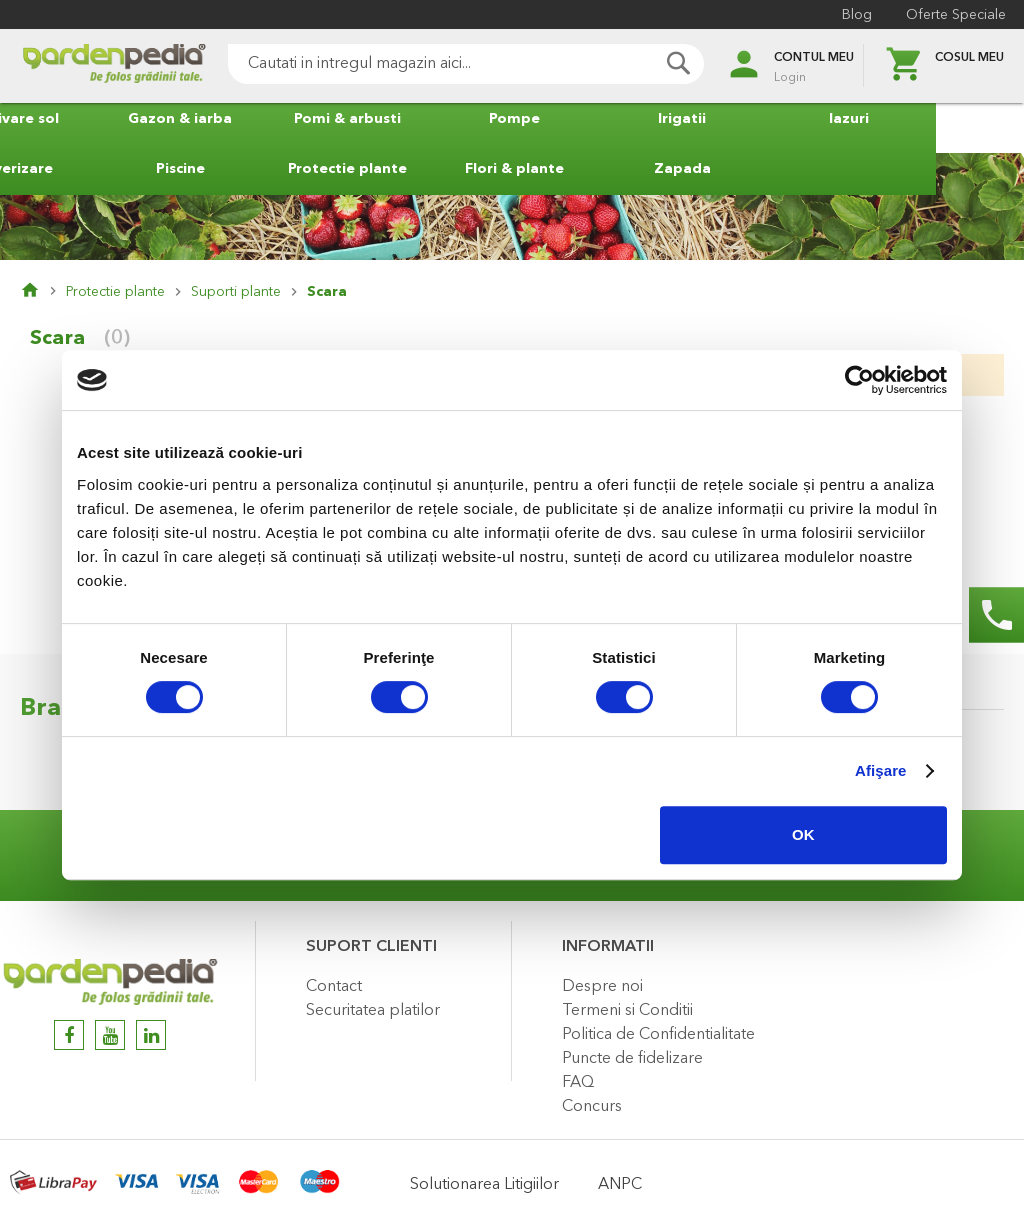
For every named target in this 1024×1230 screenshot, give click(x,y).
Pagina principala (43, 292)
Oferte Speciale (954, 15)
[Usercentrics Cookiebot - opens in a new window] (859, 380)
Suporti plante (236, 292)
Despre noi (602, 987)
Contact (334, 987)
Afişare (881, 770)
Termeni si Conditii (627, 1011)
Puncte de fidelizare (632, 1059)
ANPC (620, 1185)
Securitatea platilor (373, 1011)
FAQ (578, 1083)
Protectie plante (115, 292)
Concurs (592, 1107)
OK (803, 834)
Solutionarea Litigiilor (484, 1185)
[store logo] (100, 66)
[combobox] (452, 64)
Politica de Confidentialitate (658, 1035)
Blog (855, 15)
